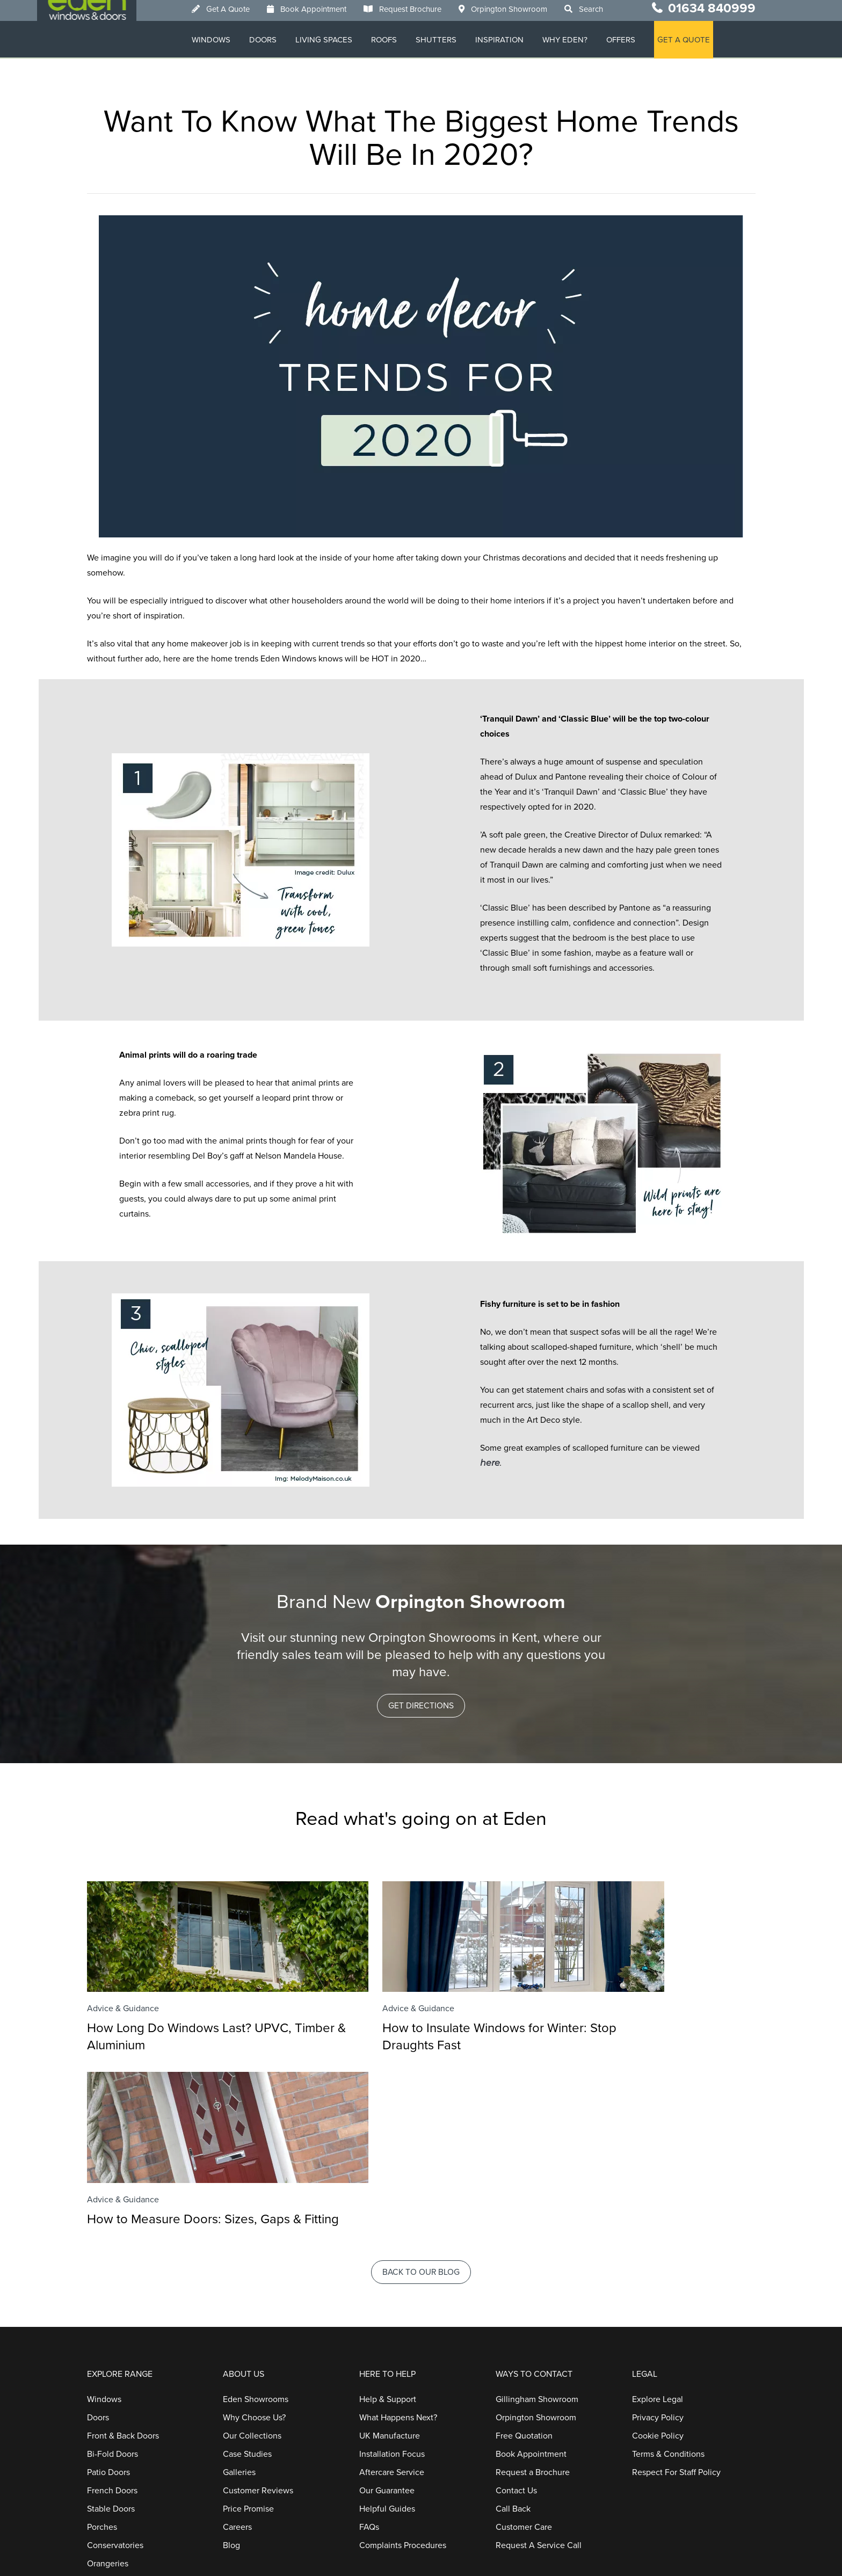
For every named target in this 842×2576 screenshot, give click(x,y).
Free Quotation (524, 2263)
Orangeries (107, 2391)
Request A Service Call (539, 2373)
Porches (102, 2354)
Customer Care (524, 2354)
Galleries (239, 2300)
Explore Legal (657, 2227)
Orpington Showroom (521, 13)
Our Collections (252, 2263)
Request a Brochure (533, 2300)
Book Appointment (325, 13)
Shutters (447, 43)
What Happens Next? (398, 2245)
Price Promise (248, 2336)
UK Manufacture (389, 2263)
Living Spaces (335, 43)
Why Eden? (576, 43)
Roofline (102, 2464)
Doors (274, 43)
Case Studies (247, 2281)
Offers (632, 43)
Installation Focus (392, 2281)
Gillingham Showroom (537, 2227)
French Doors (112, 2318)
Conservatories (115, 2373)
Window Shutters (119, 2446)
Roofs (396, 43)
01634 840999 (712, 12)
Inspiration (511, 43)
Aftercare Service (391, 2300)
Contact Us (516, 2318)
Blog (231, 2373)
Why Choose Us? (254, 2245)
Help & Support (387, 2227)
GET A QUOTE (695, 43)
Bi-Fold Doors (112, 2281)
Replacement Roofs (124, 2427)
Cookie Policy (658, 2263)
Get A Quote (240, 13)
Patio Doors (108, 2300)
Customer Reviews (258, 2318)
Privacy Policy (658, 2245)
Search (603, 13)
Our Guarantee (387, 2318)
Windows (223, 43)
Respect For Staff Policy (676, 2300)
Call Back (513, 2336)
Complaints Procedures (402, 2373)
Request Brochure (422, 13)
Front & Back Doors (123, 2263)
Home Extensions (120, 2409)
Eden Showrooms (255, 2227)
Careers (237, 2354)
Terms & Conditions (668, 2281)
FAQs (369, 2354)
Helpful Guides (387, 2336)
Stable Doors (111, 2336)
